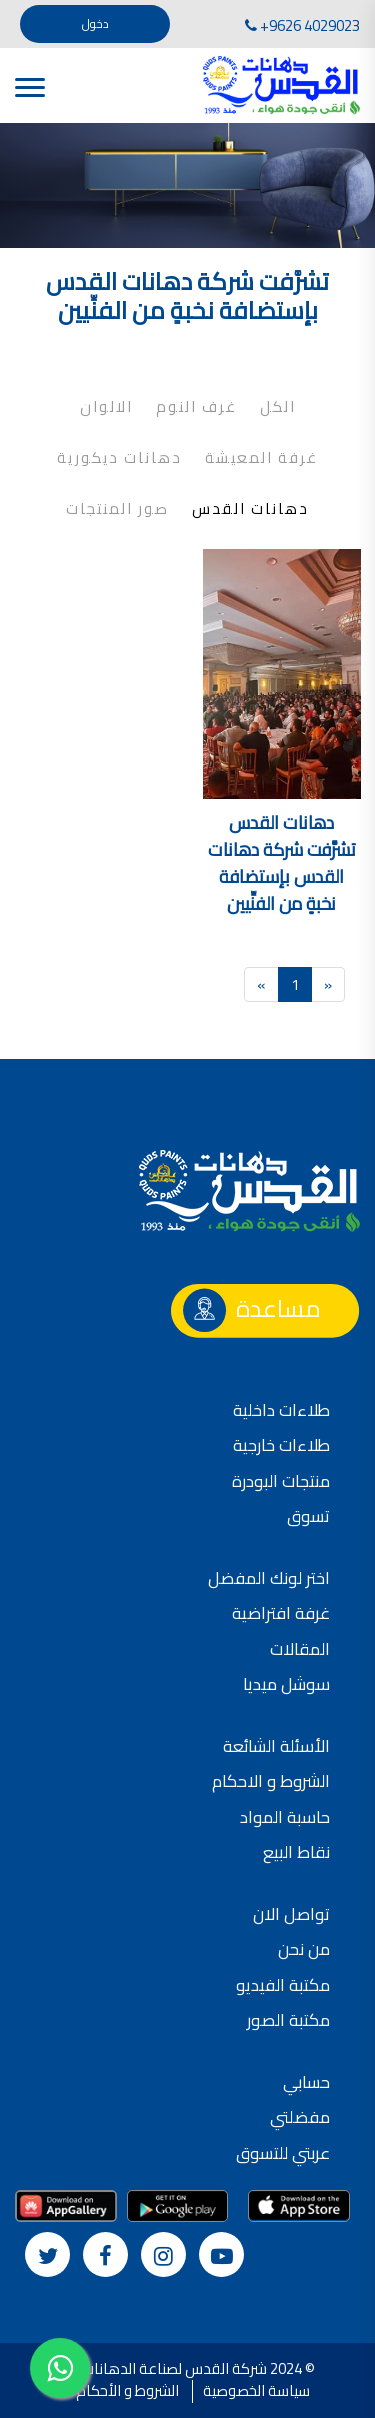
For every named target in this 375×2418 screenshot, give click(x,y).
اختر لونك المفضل (269, 1578)
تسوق (308, 1516)
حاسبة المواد (285, 1817)
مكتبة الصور (288, 2020)
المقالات (300, 1649)
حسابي (306, 2082)
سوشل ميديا (286, 1684)
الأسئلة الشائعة (276, 1746)
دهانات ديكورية (119, 458)
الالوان (106, 407)
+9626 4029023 (302, 25)
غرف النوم (196, 407)
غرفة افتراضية (281, 1613)
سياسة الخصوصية (256, 2390)
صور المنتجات (117, 509)
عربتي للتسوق (283, 2153)
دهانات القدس (250, 509)
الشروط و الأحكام (127, 2390)
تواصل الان (291, 1914)
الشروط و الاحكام (271, 1781)
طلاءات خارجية (281, 1445)
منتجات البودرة (281, 1481)
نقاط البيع (296, 1852)
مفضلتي (300, 2117)
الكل (278, 407)
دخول (95, 23)
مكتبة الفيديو (283, 1985)
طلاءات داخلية (281, 1410)
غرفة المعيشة (261, 458)
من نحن (304, 1949)
